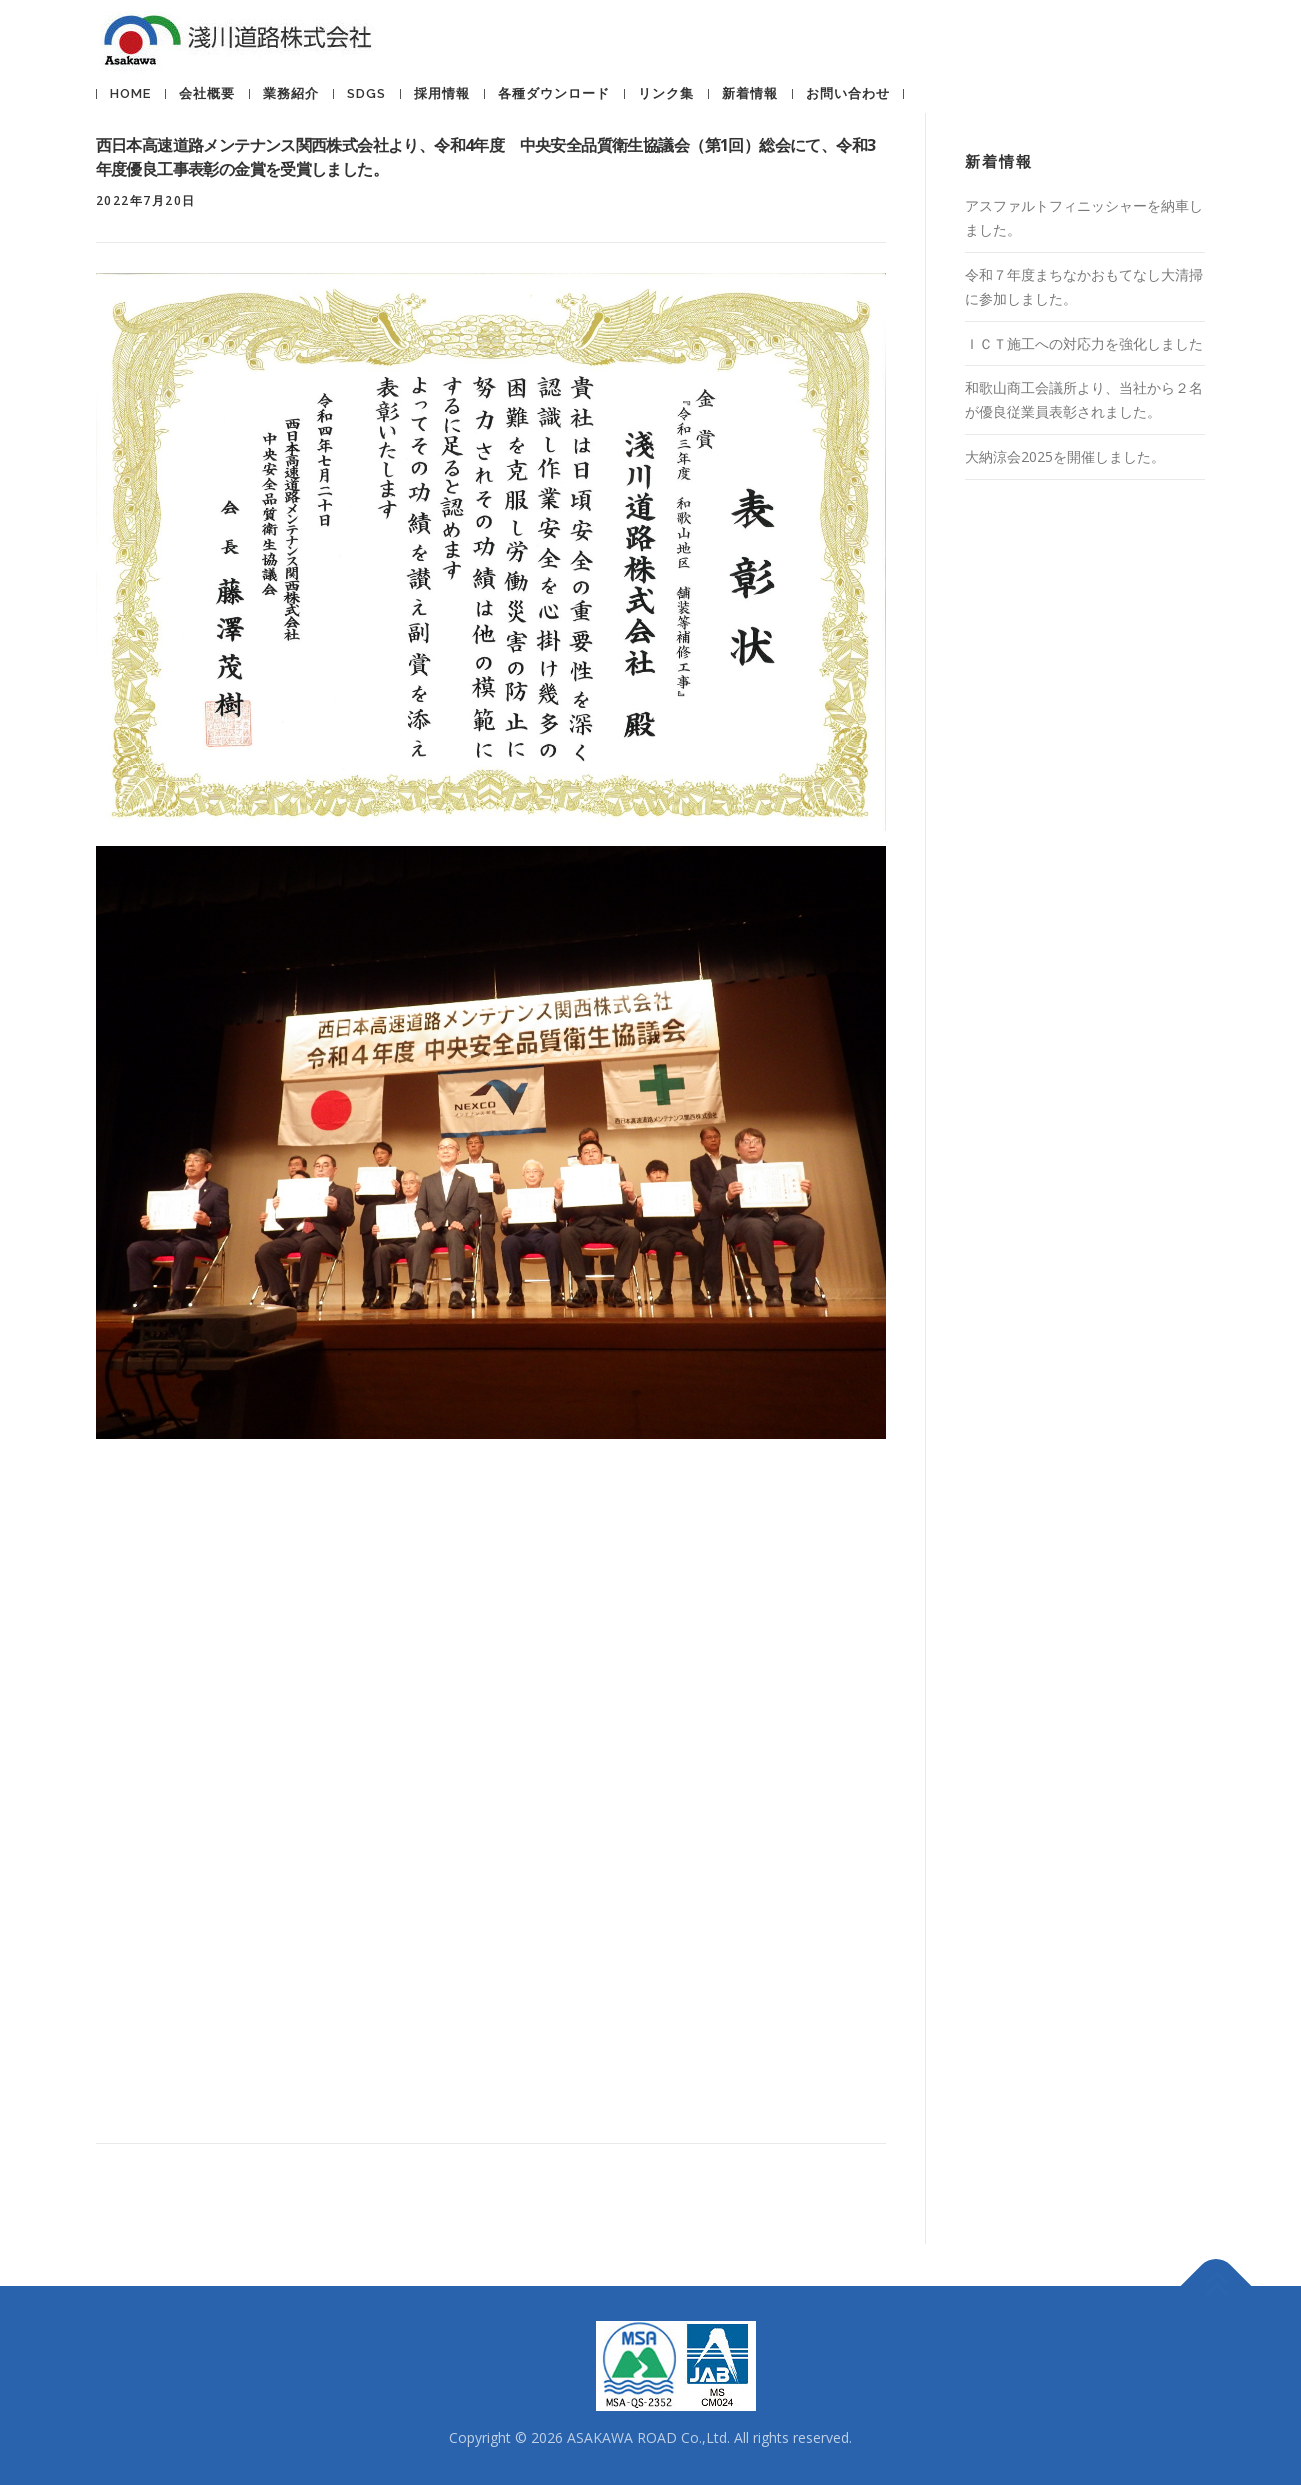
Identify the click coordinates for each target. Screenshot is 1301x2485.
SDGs (366, 93)
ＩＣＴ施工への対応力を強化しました (1084, 343)
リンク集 (666, 93)
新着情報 (750, 93)
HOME (130, 93)
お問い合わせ (848, 93)
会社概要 (207, 93)
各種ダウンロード (554, 93)
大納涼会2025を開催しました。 (1065, 456)
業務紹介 (291, 93)
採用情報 (442, 93)
